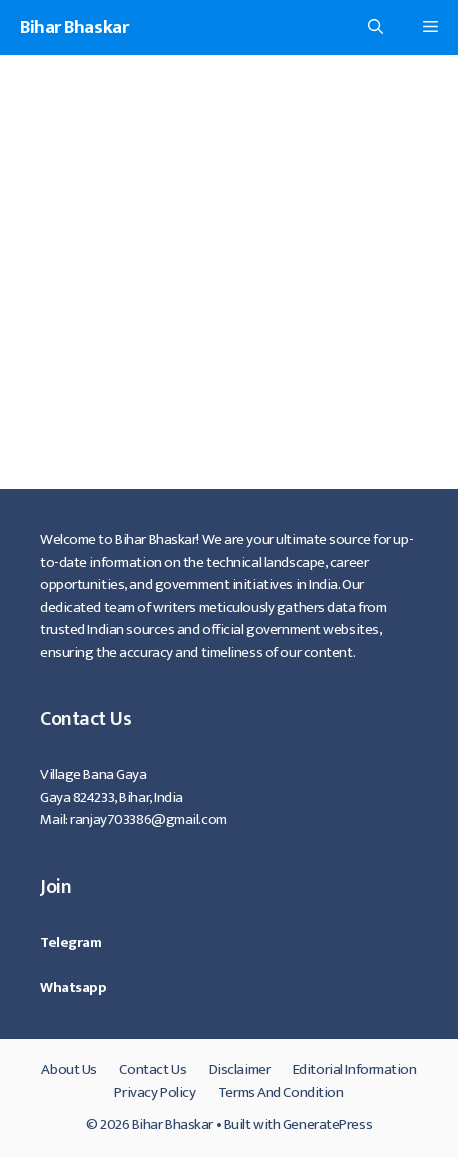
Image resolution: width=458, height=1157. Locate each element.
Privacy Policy (154, 1092)
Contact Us (152, 1069)
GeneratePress (327, 1124)
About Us (68, 1069)
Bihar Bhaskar (74, 27)
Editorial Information (355, 1069)
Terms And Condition (281, 1092)
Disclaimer (240, 1069)
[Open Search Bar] (375, 27)
